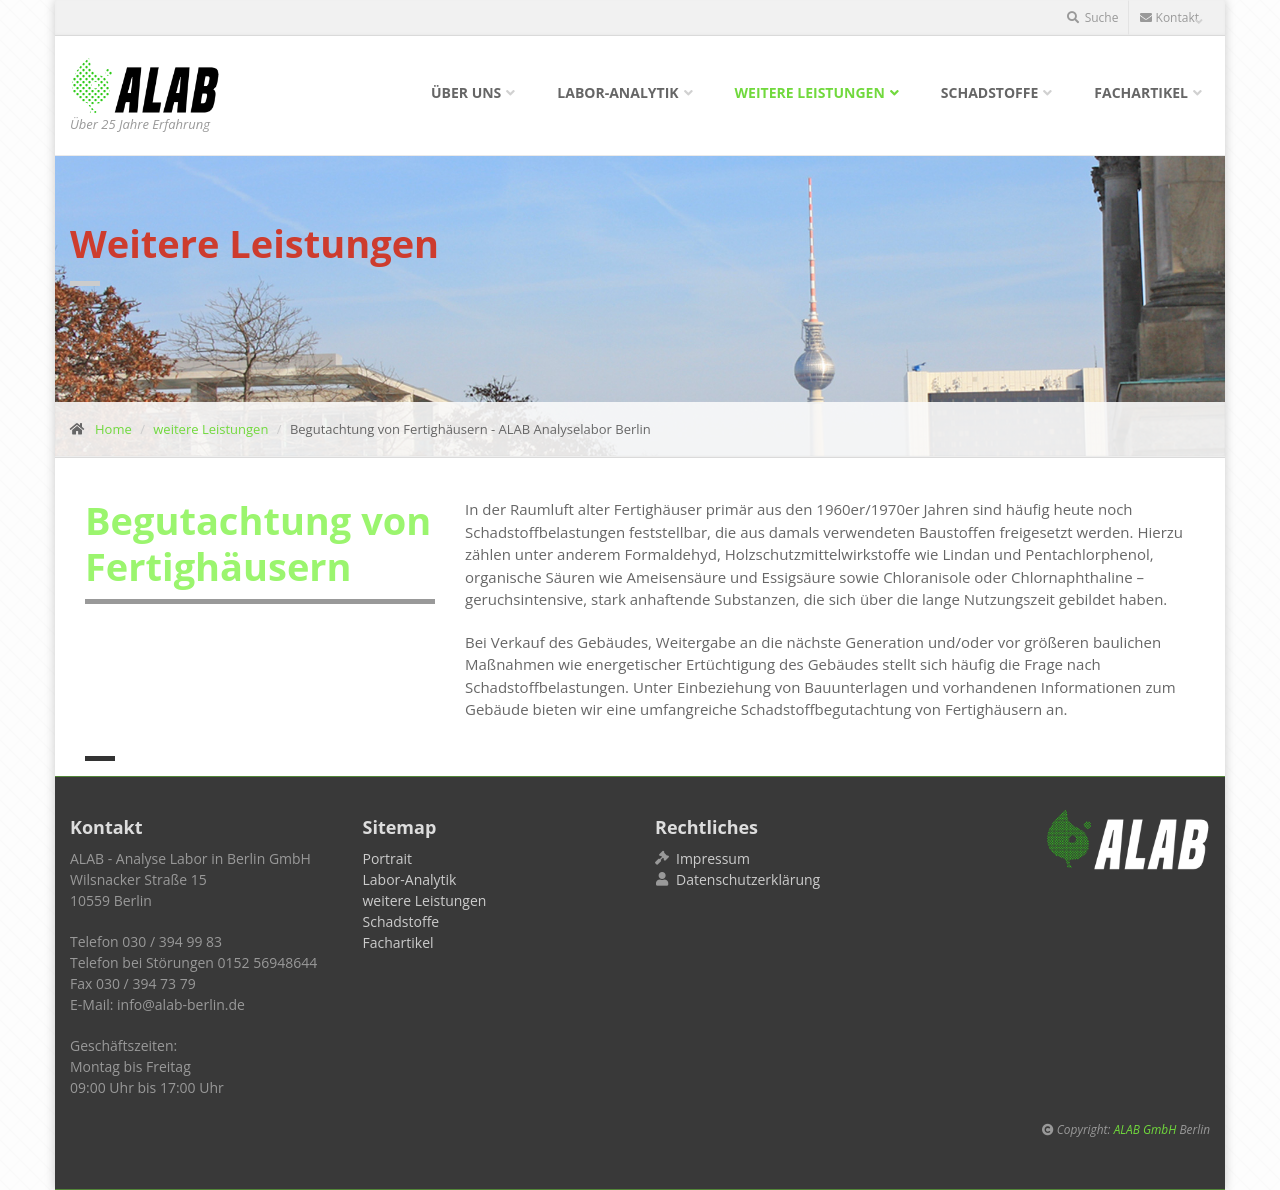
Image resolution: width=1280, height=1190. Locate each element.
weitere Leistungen (810, 92)
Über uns (466, 92)
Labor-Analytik (617, 92)
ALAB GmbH (1145, 1129)
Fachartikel (1141, 92)
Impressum (713, 858)
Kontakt (1169, 17)
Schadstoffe (990, 92)
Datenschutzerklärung (748, 879)
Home (113, 429)
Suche (1093, 17)
